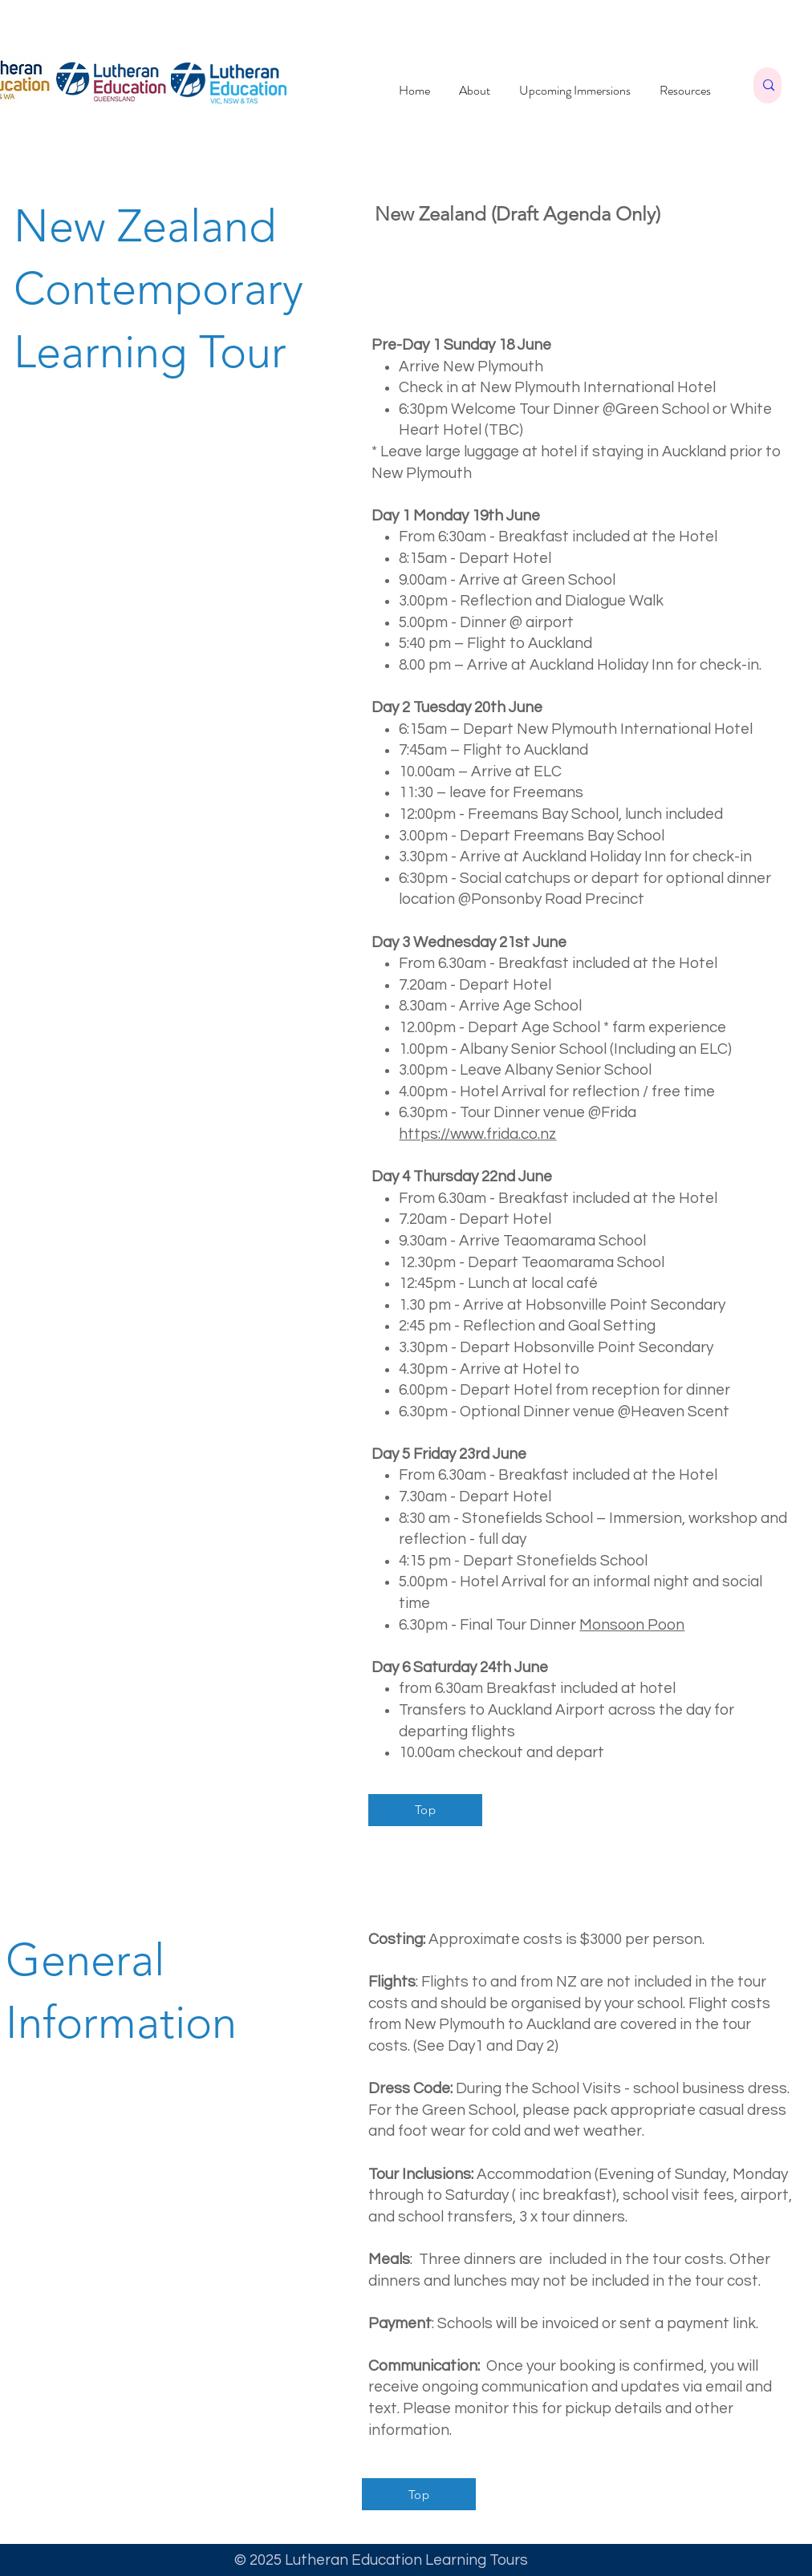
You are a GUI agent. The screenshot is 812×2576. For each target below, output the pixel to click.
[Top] (425, 1810)
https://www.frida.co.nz (477, 1134)
